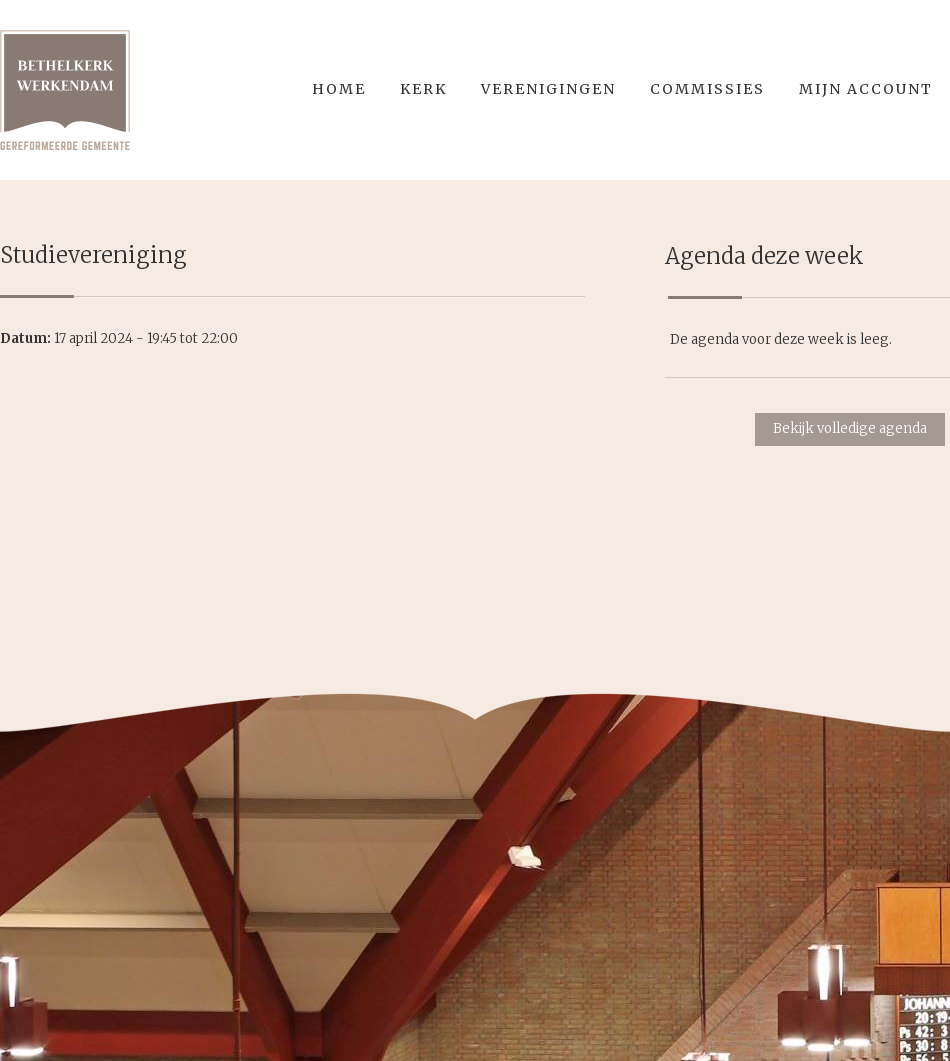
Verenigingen (548, 89)
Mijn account (866, 89)
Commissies (707, 89)
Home (339, 89)
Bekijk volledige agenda (850, 428)
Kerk (423, 89)
